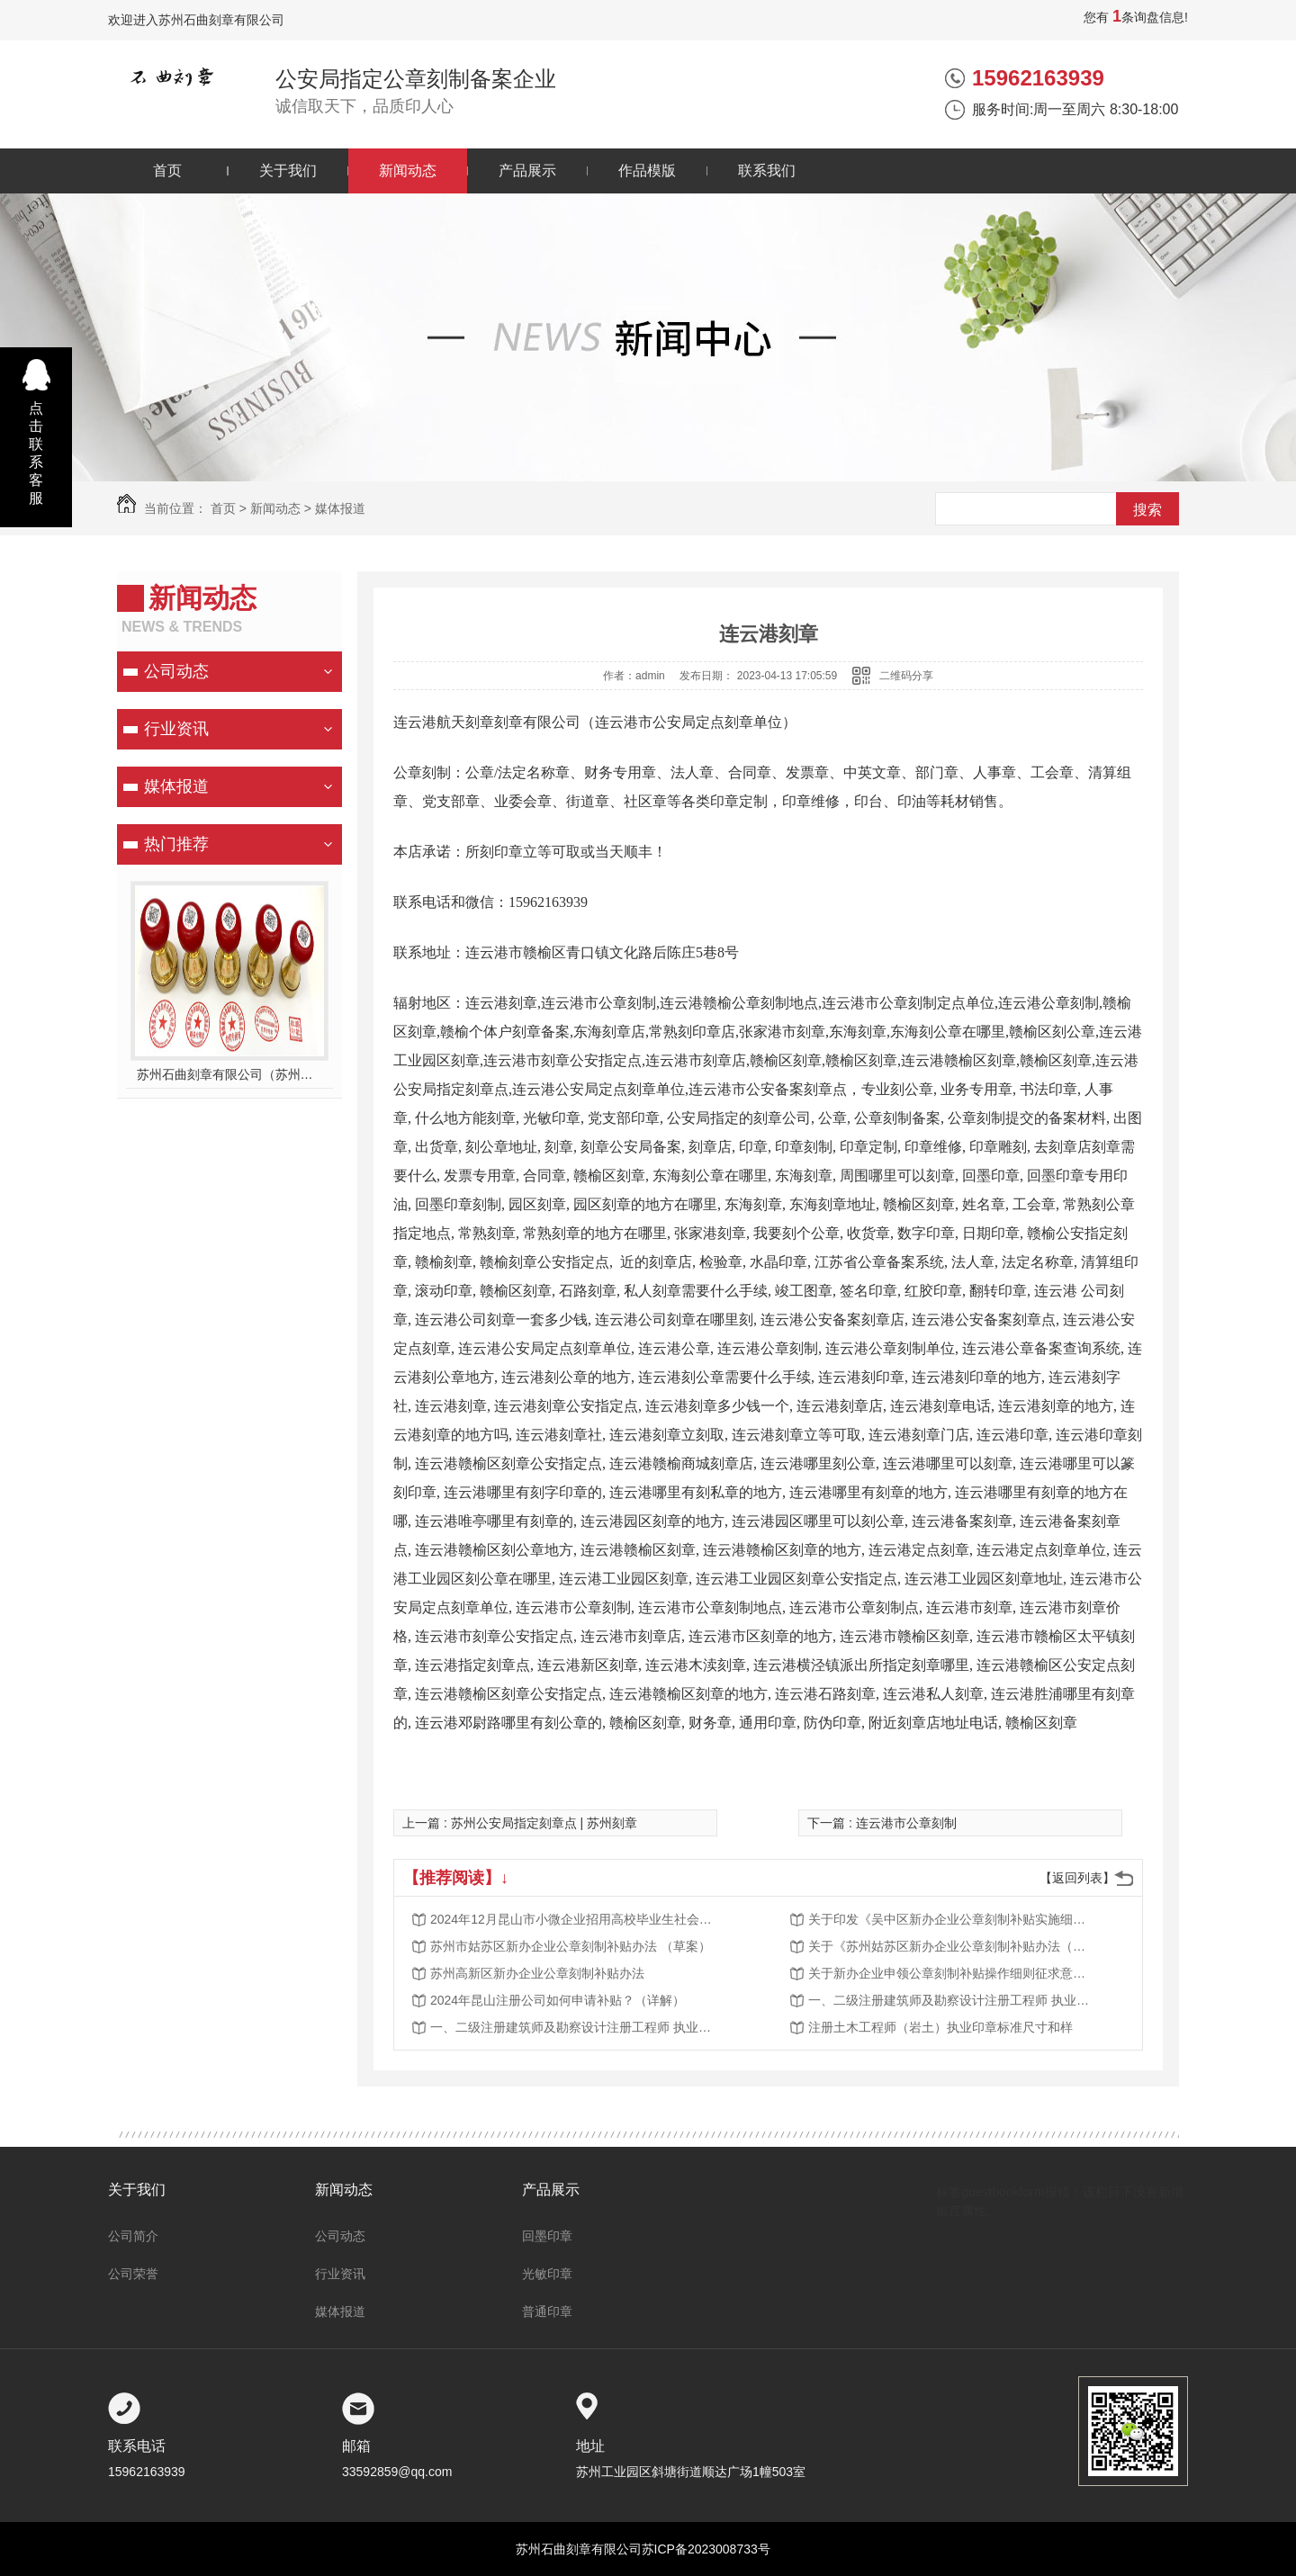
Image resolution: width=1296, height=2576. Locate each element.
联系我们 (767, 170)
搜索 (1147, 509)
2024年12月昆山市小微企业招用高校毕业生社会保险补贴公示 (574, 1919)
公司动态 (176, 671)
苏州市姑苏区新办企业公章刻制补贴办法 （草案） (570, 1946)
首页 (167, 170)
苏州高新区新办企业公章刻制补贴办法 (537, 1973)
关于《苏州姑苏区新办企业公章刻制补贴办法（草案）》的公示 (952, 1946)
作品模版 (647, 170)
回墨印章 (547, 2236)
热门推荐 (176, 844)
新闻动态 (407, 170)
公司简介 (133, 2236)
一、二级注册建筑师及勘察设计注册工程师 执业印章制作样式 (952, 2000)
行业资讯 (176, 729)
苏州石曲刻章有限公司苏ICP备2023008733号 (643, 2549)
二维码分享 (906, 675)
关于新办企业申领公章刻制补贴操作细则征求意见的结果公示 (952, 1973)
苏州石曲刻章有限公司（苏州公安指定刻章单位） (230, 1074)
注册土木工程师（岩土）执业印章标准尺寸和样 (940, 2027)
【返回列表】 (1077, 1878)
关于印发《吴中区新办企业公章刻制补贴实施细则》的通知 (952, 1919)
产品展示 (527, 170)
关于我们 (288, 170)
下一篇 (882, 1823)
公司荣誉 (133, 2273)
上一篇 (519, 1823)
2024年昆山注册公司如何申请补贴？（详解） (557, 2000)
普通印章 (547, 2311)
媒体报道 (340, 508)
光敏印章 (547, 2273)
